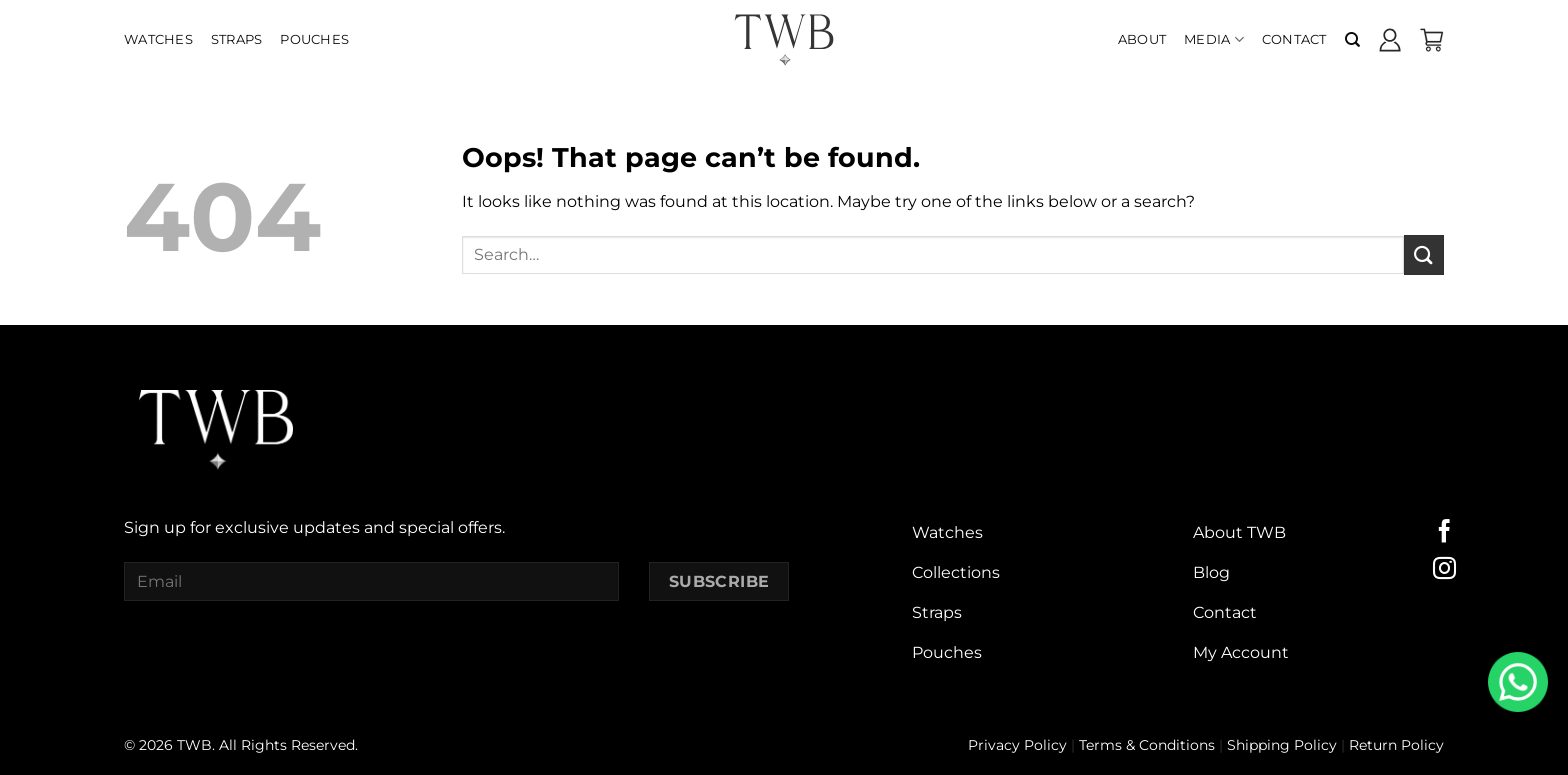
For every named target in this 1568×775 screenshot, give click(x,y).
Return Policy (1396, 745)
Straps (237, 39)
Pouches (314, 39)
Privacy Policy (1017, 745)
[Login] (1390, 40)
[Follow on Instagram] (1444, 570)
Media (1214, 39)
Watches (158, 39)
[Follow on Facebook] (1444, 533)
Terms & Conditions (1147, 745)
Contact (1294, 39)
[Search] (1352, 40)
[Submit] (1424, 254)
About (1142, 39)
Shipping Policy (1282, 745)
